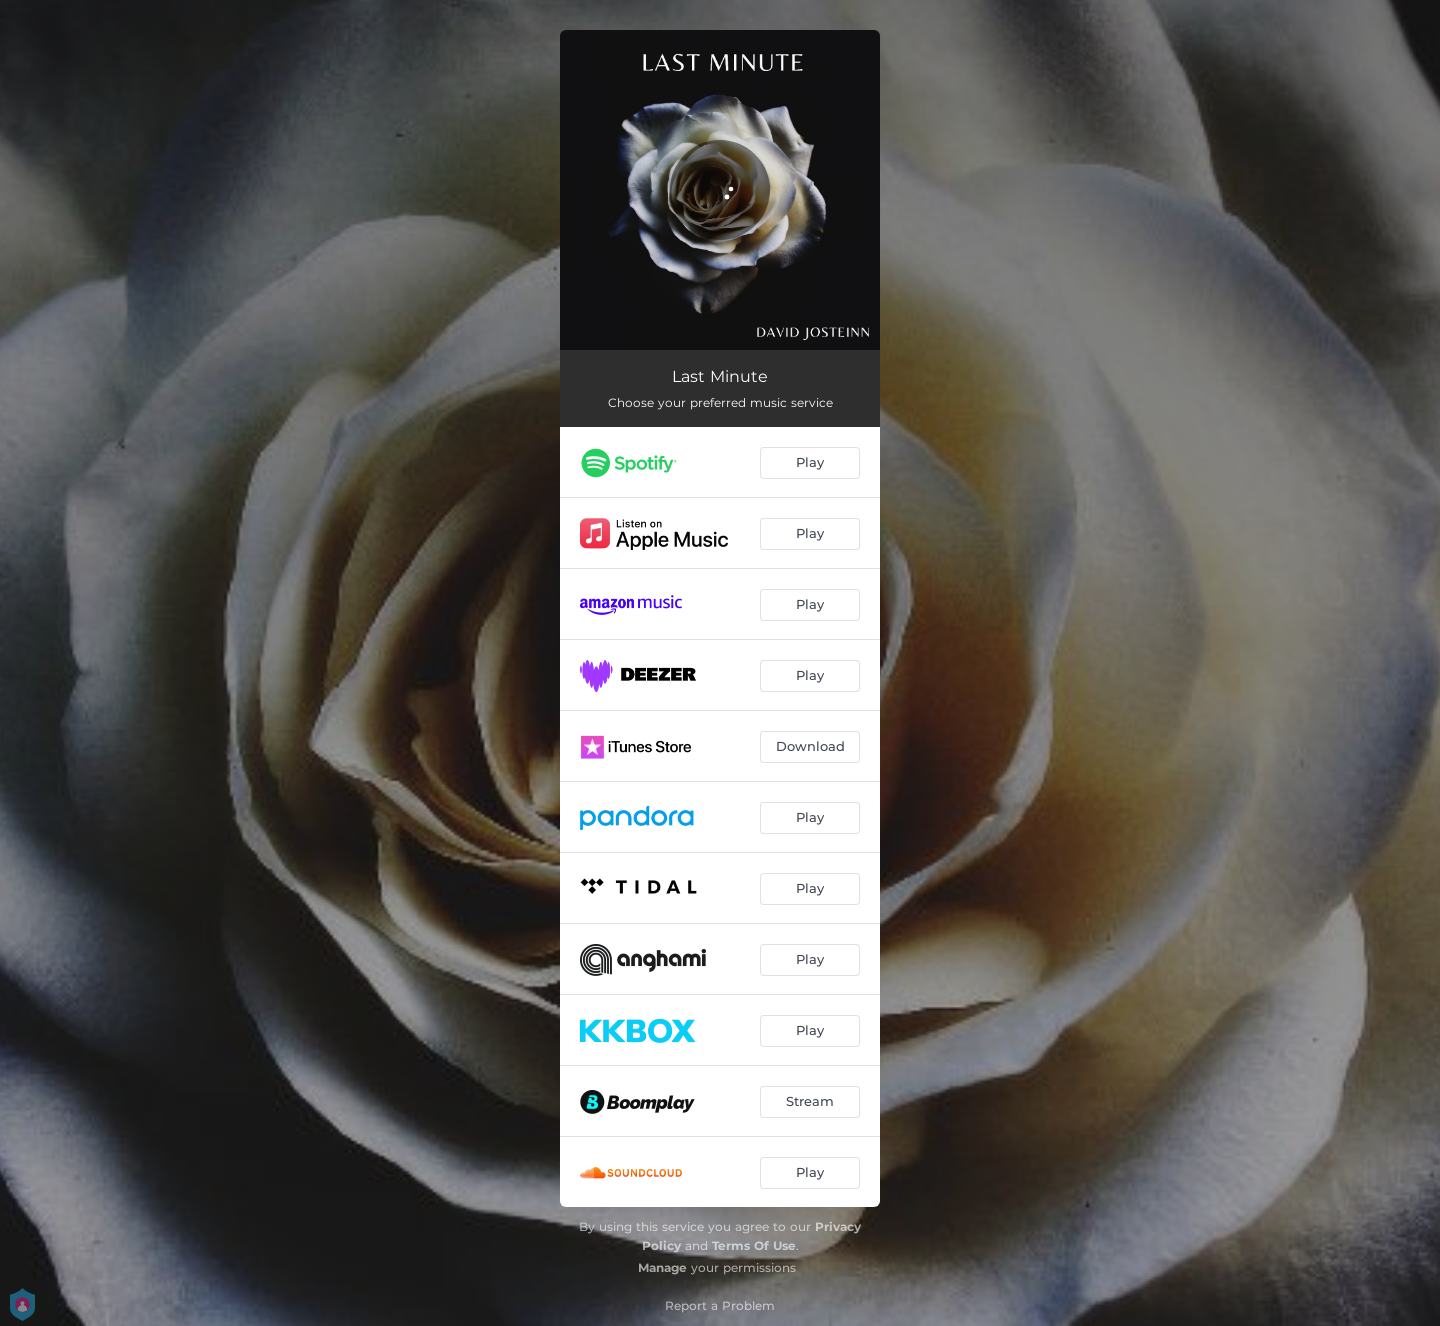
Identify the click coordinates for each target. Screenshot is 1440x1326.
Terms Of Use (754, 1245)
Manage (662, 1267)
